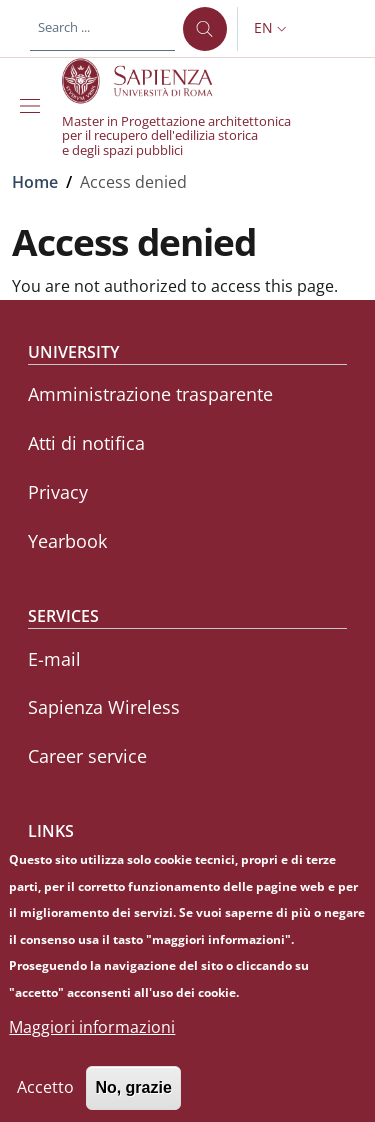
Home (35, 182)
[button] (272, 29)
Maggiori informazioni (92, 1043)
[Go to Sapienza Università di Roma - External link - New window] (148, 81)
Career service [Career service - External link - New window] (87, 756)
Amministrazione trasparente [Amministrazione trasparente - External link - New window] (150, 394)
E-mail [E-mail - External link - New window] (54, 659)
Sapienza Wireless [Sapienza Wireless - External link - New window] (104, 707)
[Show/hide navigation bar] (34, 106)
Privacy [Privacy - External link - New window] (58, 492)
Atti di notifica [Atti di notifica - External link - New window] (86, 443)
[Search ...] (205, 29)
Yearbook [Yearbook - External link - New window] (67, 541)
